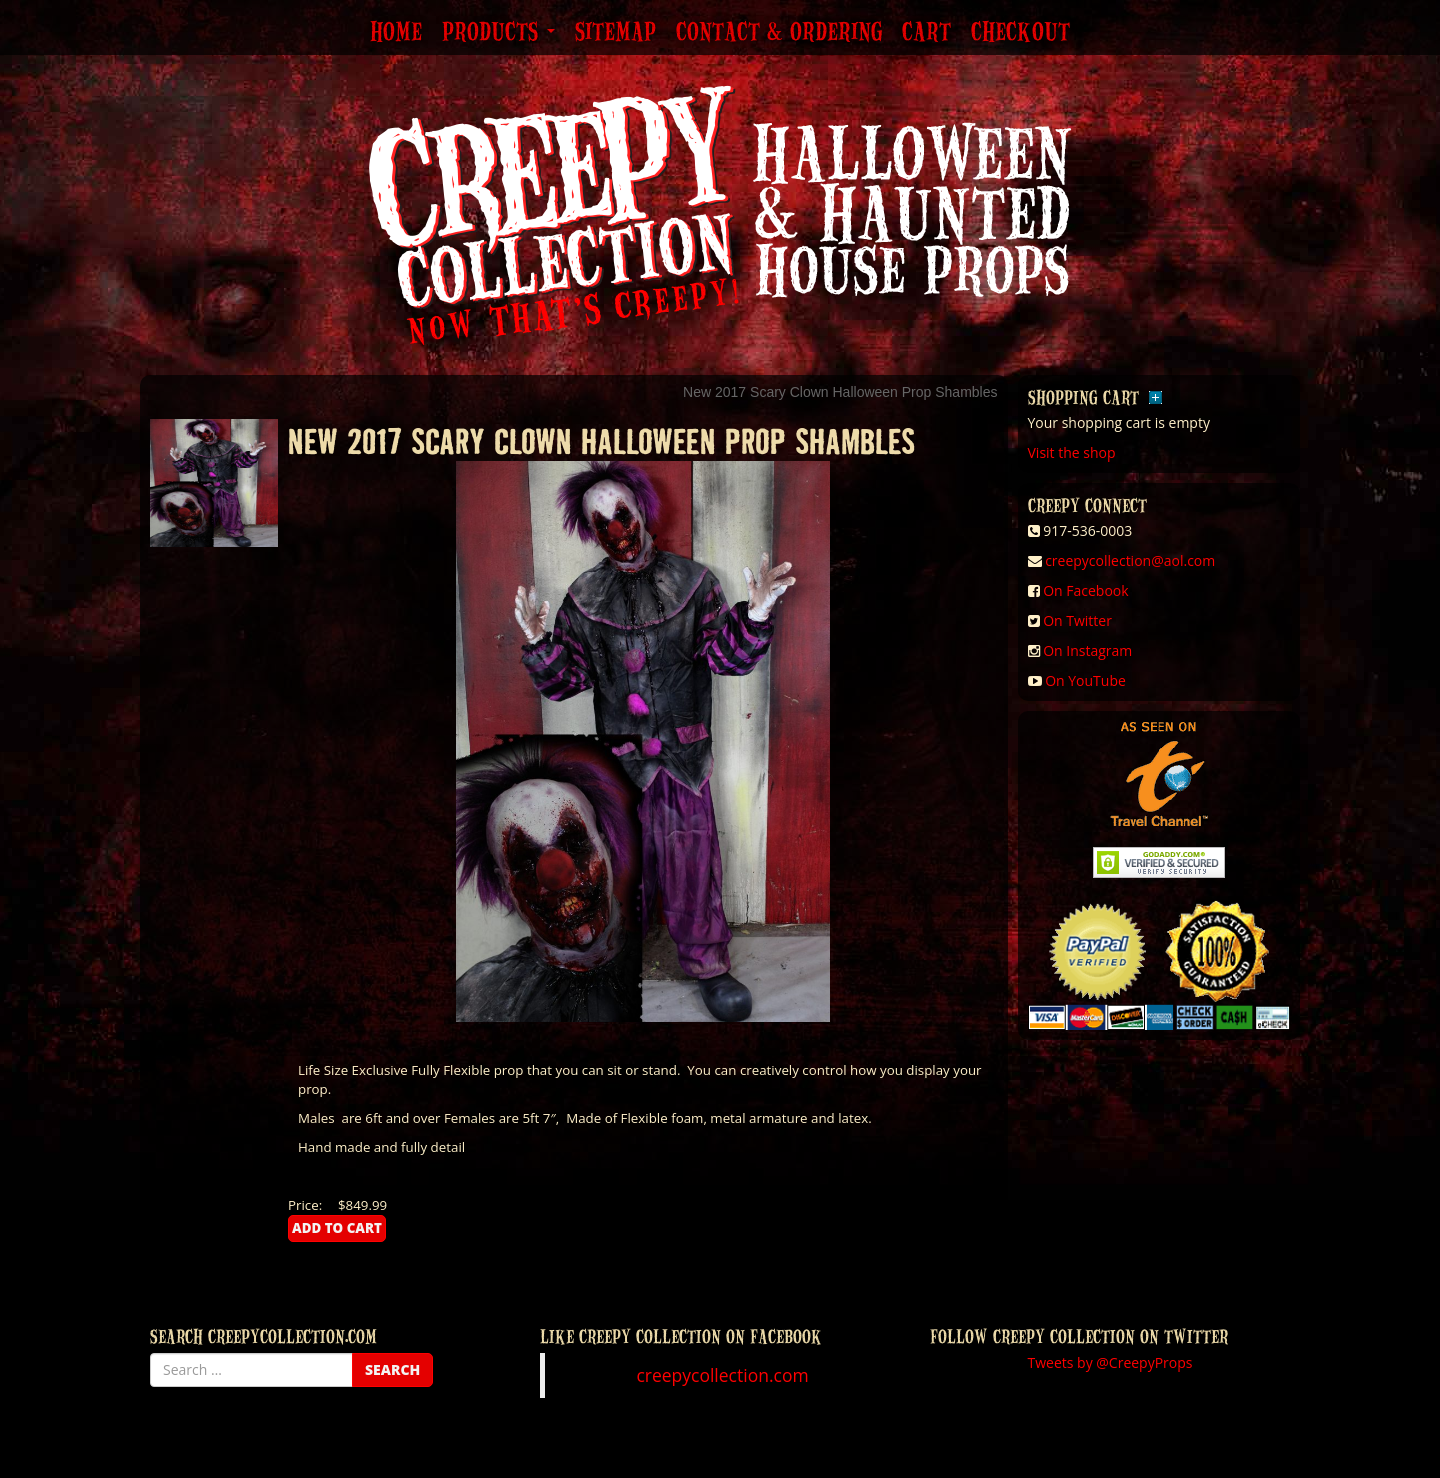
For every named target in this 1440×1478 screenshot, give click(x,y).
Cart (926, 33)
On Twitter (1077, 620)
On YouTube (1085, 680)
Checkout (1020, 33)
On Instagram (1087, 650)
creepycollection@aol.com (1130, 560)
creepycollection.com (722, 1375)
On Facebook (1085, 590)
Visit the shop (1072, 452)
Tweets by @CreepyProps (1110, 1362)
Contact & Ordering (779, 33)
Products (498, 33)
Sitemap (615, 33)
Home (396, 33)
